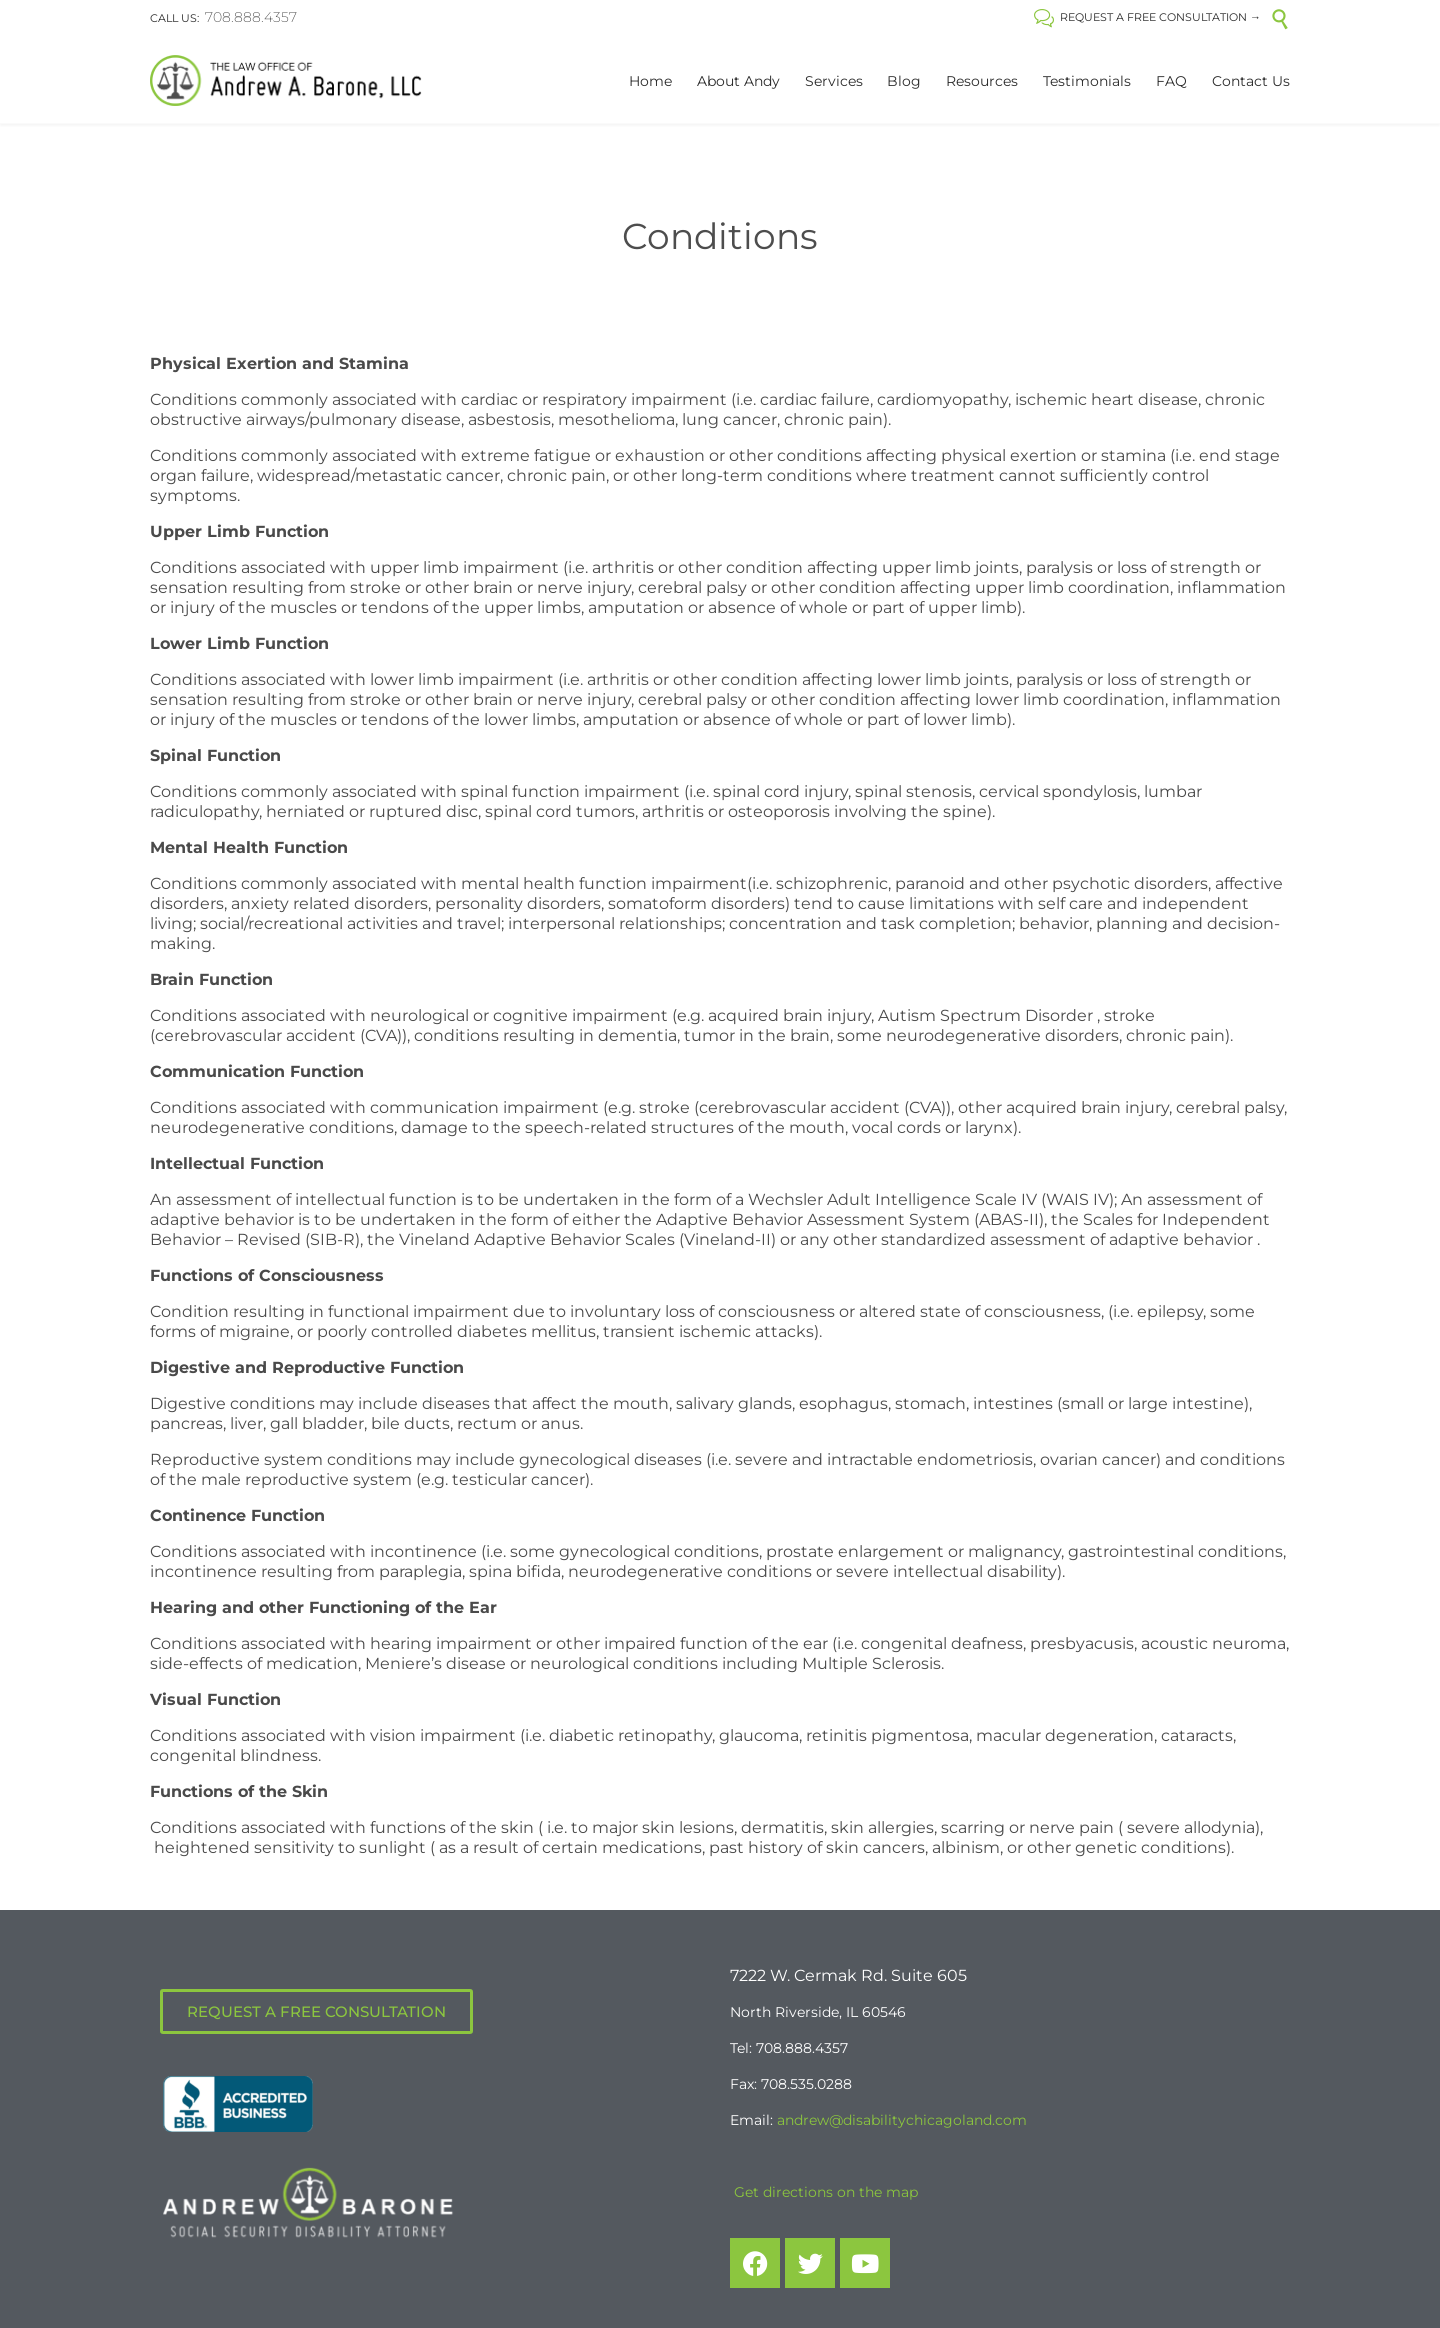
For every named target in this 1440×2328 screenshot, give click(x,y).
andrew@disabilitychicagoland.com (902, 2120)
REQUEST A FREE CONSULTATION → (1147, 17)
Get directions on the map (824, 2192)
